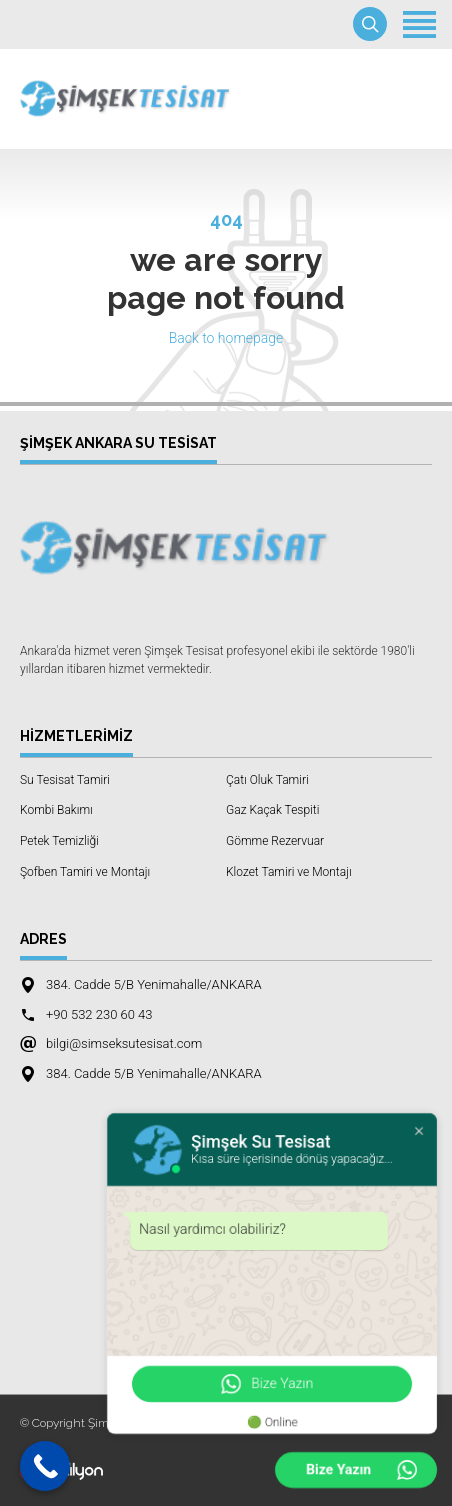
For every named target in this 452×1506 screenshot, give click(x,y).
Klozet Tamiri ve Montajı (289, 872)
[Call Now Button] (45, 1466)
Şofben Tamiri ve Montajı (85, 872)
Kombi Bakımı (56, 810)
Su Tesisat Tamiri (65, 780)
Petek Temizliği (59, 841)
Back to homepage (226, 338)
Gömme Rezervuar (275, 841)
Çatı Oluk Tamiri (267, 780)
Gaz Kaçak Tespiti (272, 810)
